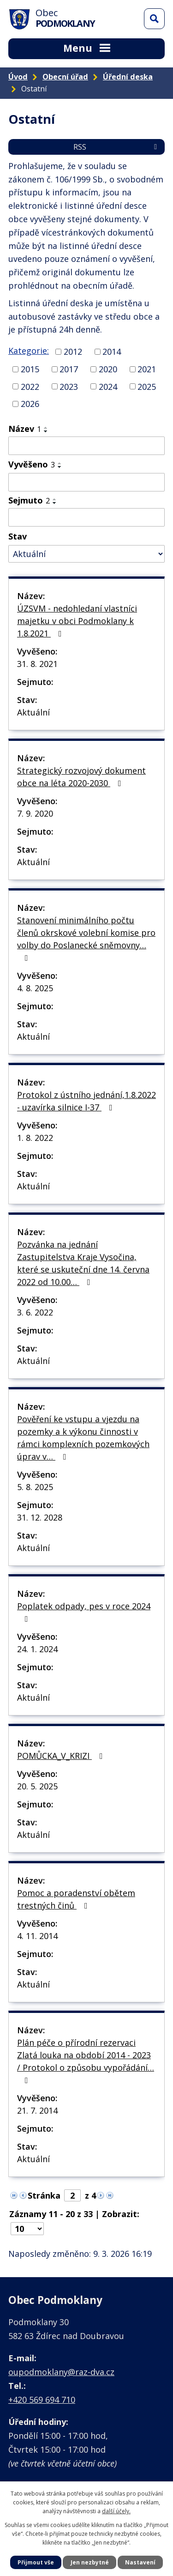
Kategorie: (28, 350)
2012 (73, 351)
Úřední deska (128, 77)
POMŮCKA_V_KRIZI (62, 1755)
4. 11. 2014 (37, 1935)
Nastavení (140, 2562)
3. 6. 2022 (35, 1312)
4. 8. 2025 (35, 988)
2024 (108, 386)
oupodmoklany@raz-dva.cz (61, 2371)
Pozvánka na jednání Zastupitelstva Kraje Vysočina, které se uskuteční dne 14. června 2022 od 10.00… (83, 1263)
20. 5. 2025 (37, 1786)
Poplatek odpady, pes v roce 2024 (83, 1611)
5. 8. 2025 (35, 1486)
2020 (108, 369)
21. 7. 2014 (37, 2110)
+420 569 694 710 (41, 2399)
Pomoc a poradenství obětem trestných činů (76, 1899)
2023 (69, 386)
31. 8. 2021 (37, 663)
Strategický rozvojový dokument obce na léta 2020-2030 (81, 776)
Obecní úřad (65, 77)
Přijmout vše (36, 2562)
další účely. (116, 2511)
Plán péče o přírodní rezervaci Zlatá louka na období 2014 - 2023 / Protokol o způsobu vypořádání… (85, 2061)
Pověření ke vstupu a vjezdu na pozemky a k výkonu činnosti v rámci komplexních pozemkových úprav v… (83, 1437)
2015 (30, 369)
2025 (146, 386)
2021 (146, 369)
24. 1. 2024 (37, 1649)
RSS (116, 147)
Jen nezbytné (90, 2562)
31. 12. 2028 (39, 1517)
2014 (111, 351)
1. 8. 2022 (35, 1137)
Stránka (44, 2195)
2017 (69, 369)
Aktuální (33, 712)
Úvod (18, 77)
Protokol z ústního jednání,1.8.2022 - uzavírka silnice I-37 (86, 1101)
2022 (30, 386)
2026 (30, 403)
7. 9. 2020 (35, 813)
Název (24, 428)
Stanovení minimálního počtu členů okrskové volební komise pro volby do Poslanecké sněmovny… (86, 938)
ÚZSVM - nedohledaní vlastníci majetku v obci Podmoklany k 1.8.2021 (77, 621)
